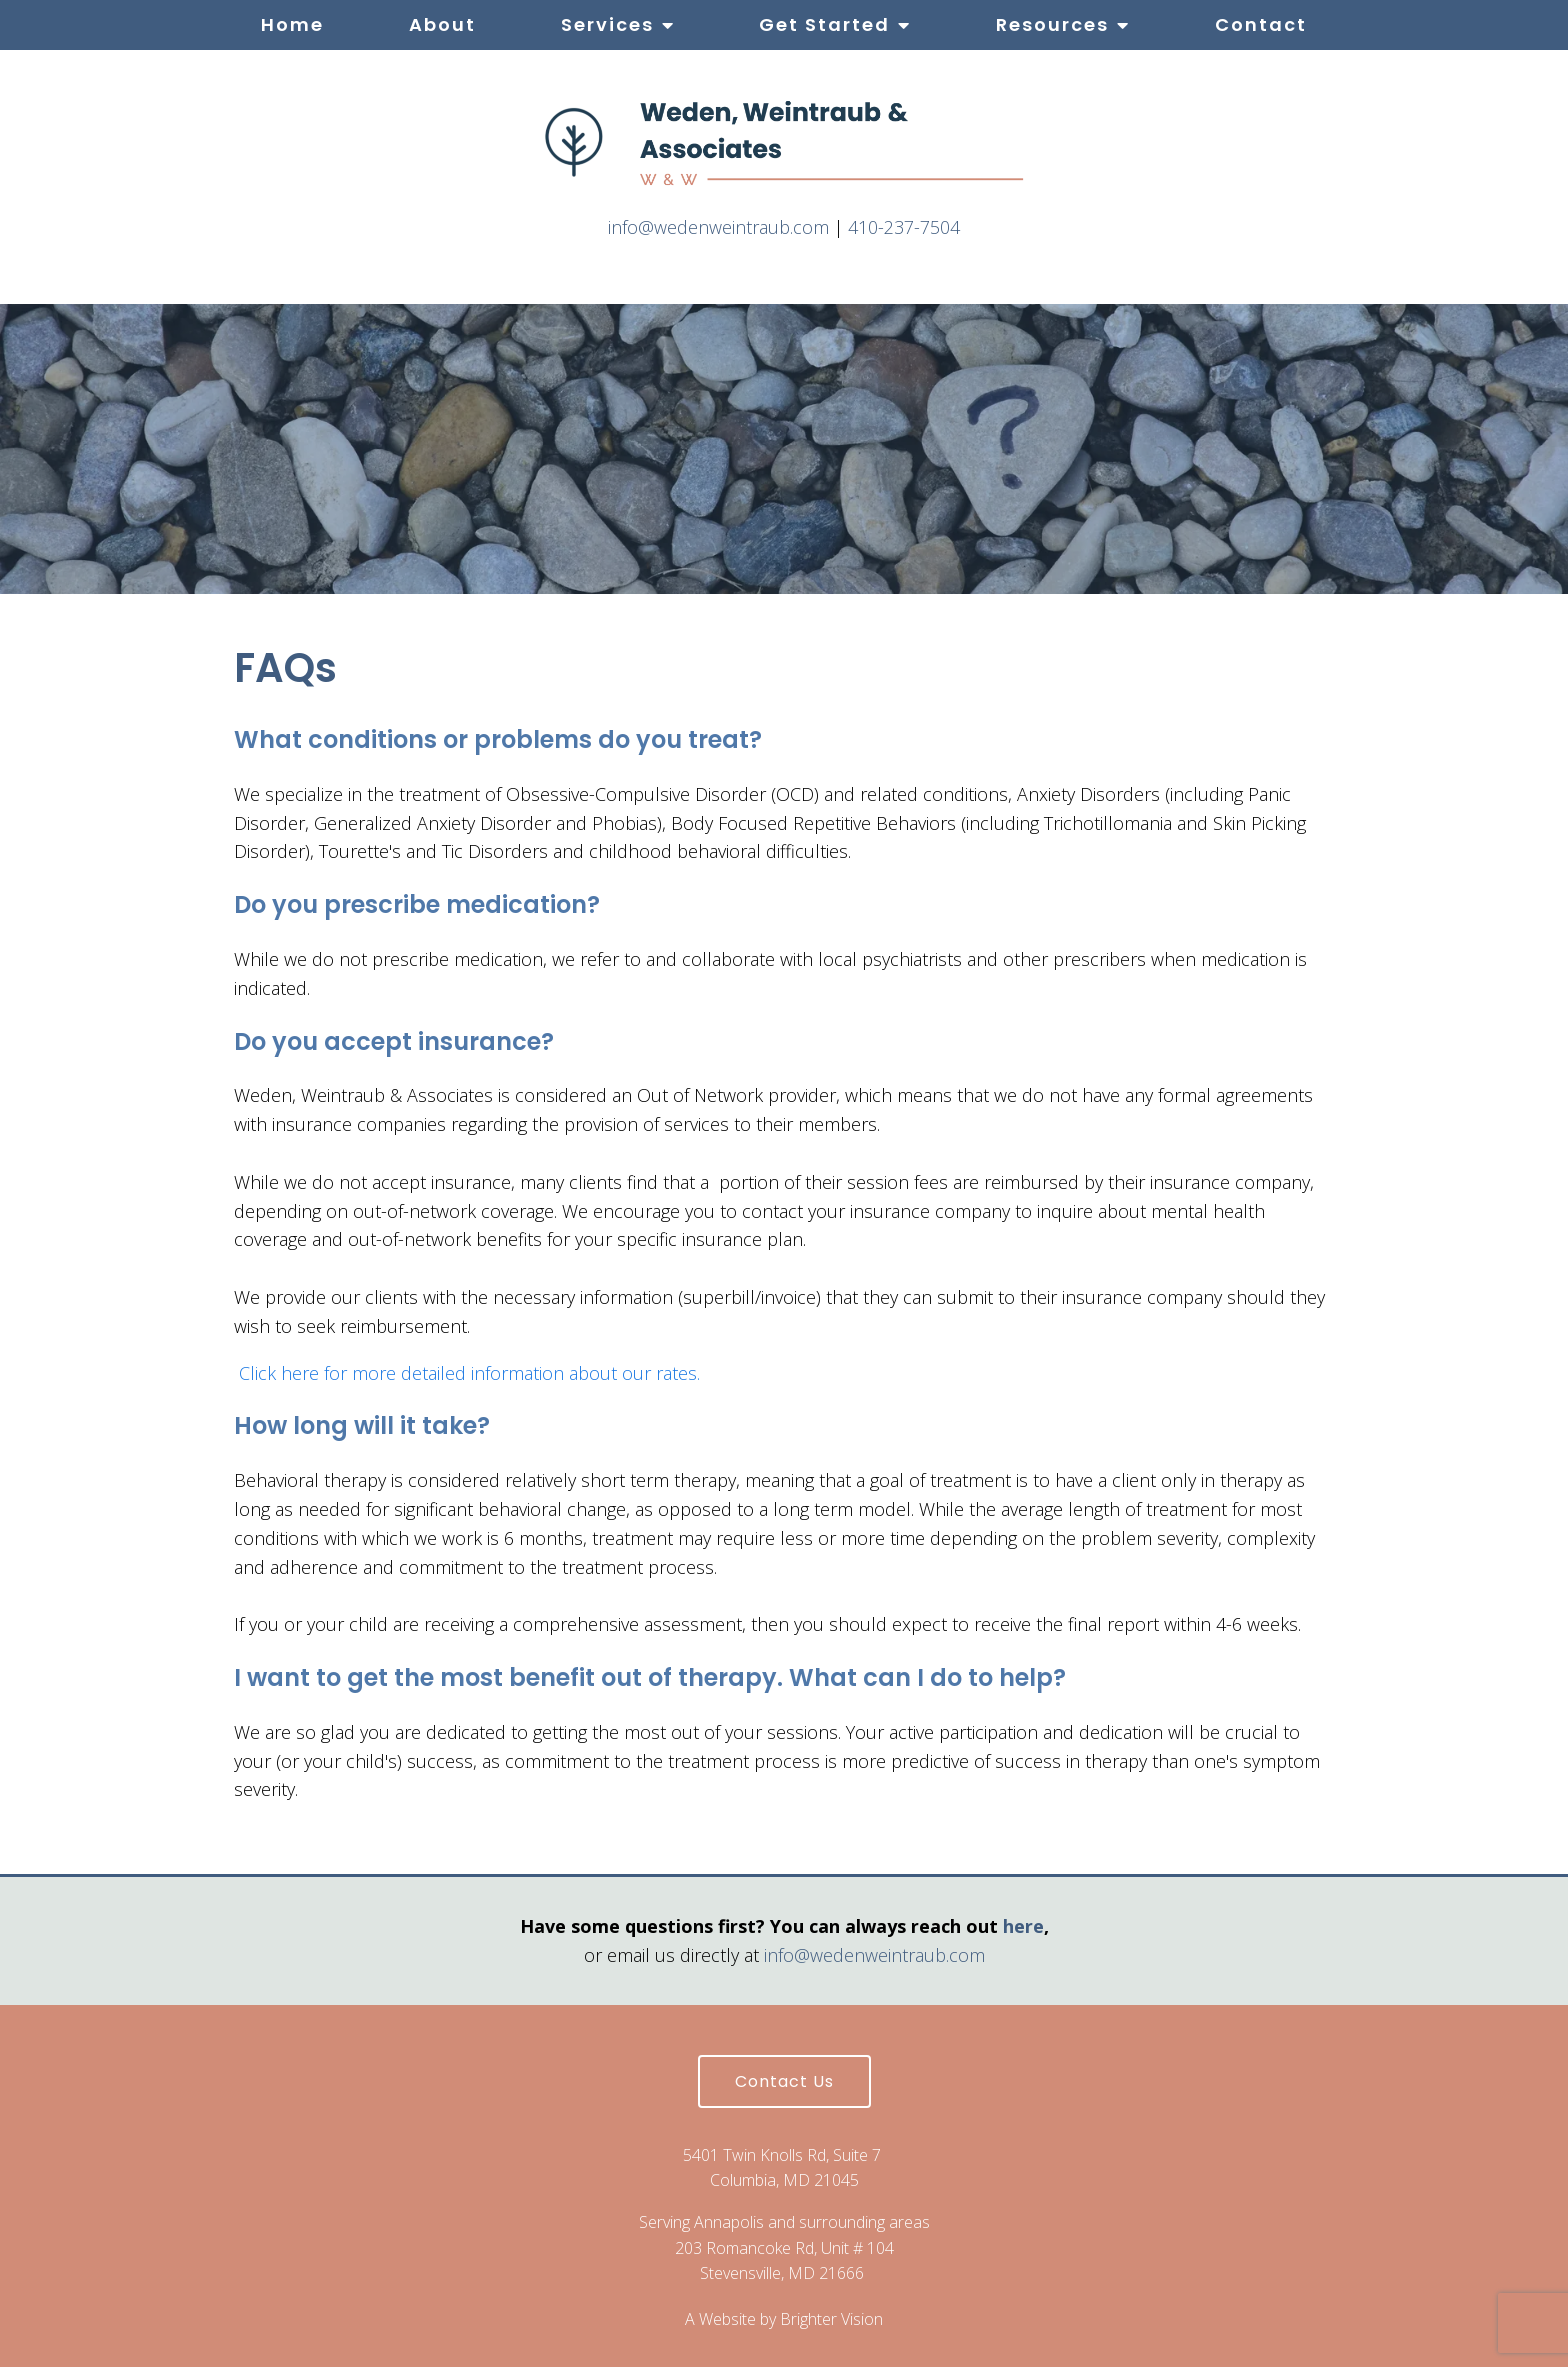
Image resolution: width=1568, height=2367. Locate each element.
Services (607, 24)
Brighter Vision (831, 2319)
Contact (1261, 24)
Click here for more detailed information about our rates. (469, 1373)
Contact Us (784, 2081)
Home (292, 24)
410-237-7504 (904, 227)
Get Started (824, 24)
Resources (1052, 24)
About (442, 24)
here (1023, 1926)
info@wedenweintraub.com (718, 227)
